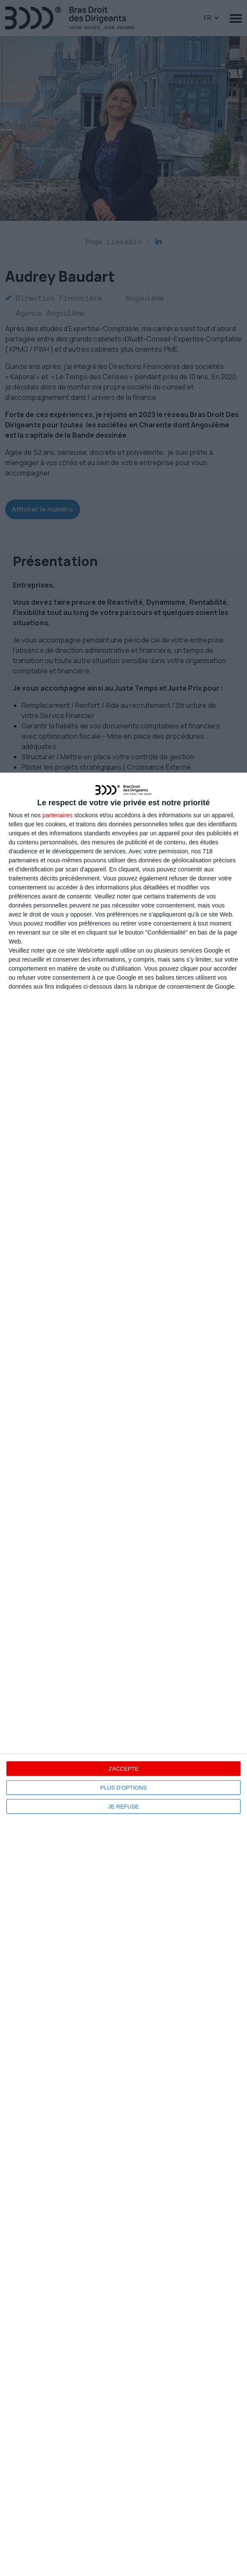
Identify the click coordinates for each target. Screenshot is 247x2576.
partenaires (58, 815)
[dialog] (123, 1674)
